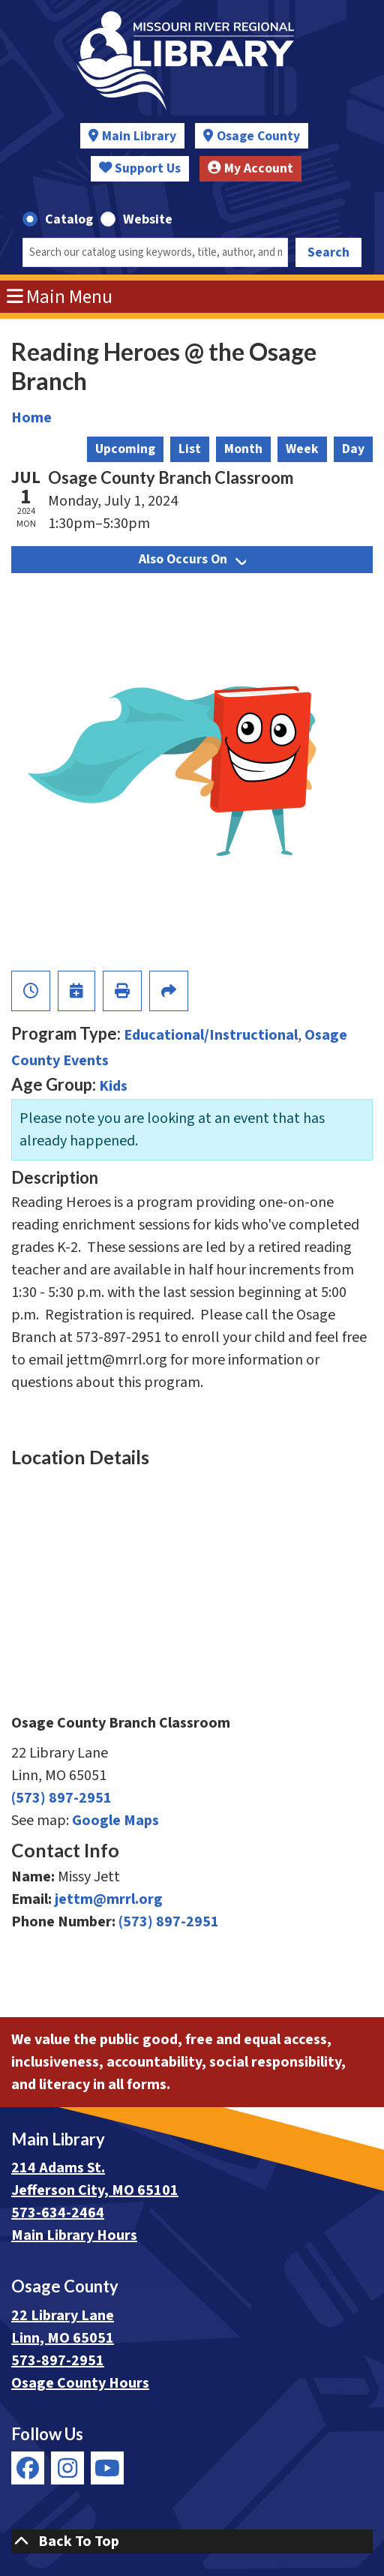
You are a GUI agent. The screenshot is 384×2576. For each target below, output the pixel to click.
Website (147, 219)
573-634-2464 (57, 2212)
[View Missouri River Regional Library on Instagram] (67, 2467)
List (189, 449)
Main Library (139, 136)
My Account (250, 168)
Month (243, 449)
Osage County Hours (80, 2383)
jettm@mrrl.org (109, 1899)
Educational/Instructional (211, 1035)
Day (353, 449)
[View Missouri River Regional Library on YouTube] (107, 2467)
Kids (113, 1086)
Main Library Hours (74, 2235)
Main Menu (60, 297)
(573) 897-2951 (61, 1798)
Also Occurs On (192, 559)
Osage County (258, 136)
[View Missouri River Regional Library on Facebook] (27, 2467)
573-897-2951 (57, 2360)
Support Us (140, 168)
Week (302, 449)
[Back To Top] (192, 2541)
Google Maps (115, 1820)
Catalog (69, 219)
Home (31, 417)
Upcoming (125, 449)
